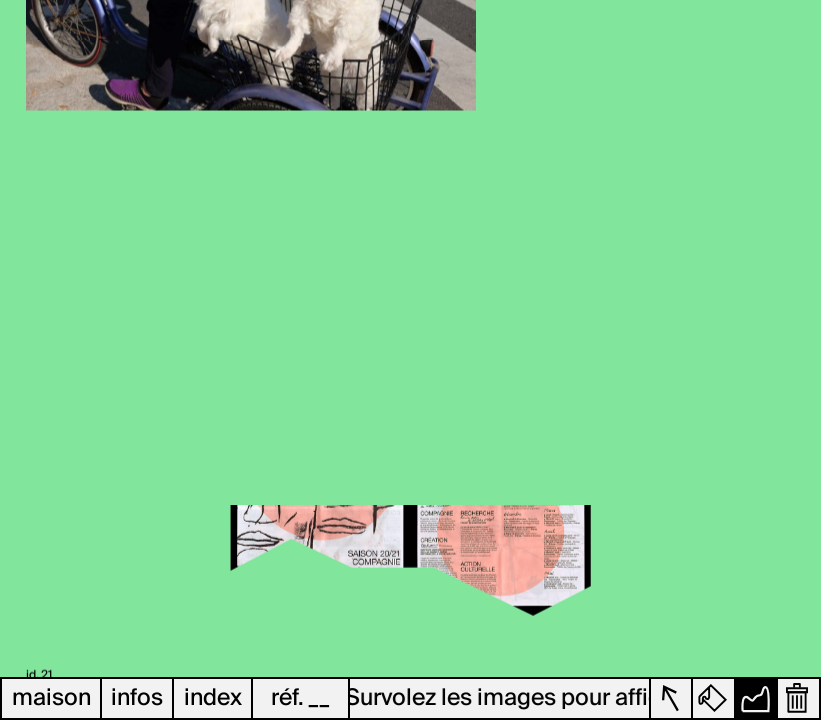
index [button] (213, 698)
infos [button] (137, 698)
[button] (672, 698)
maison (51, 698)
